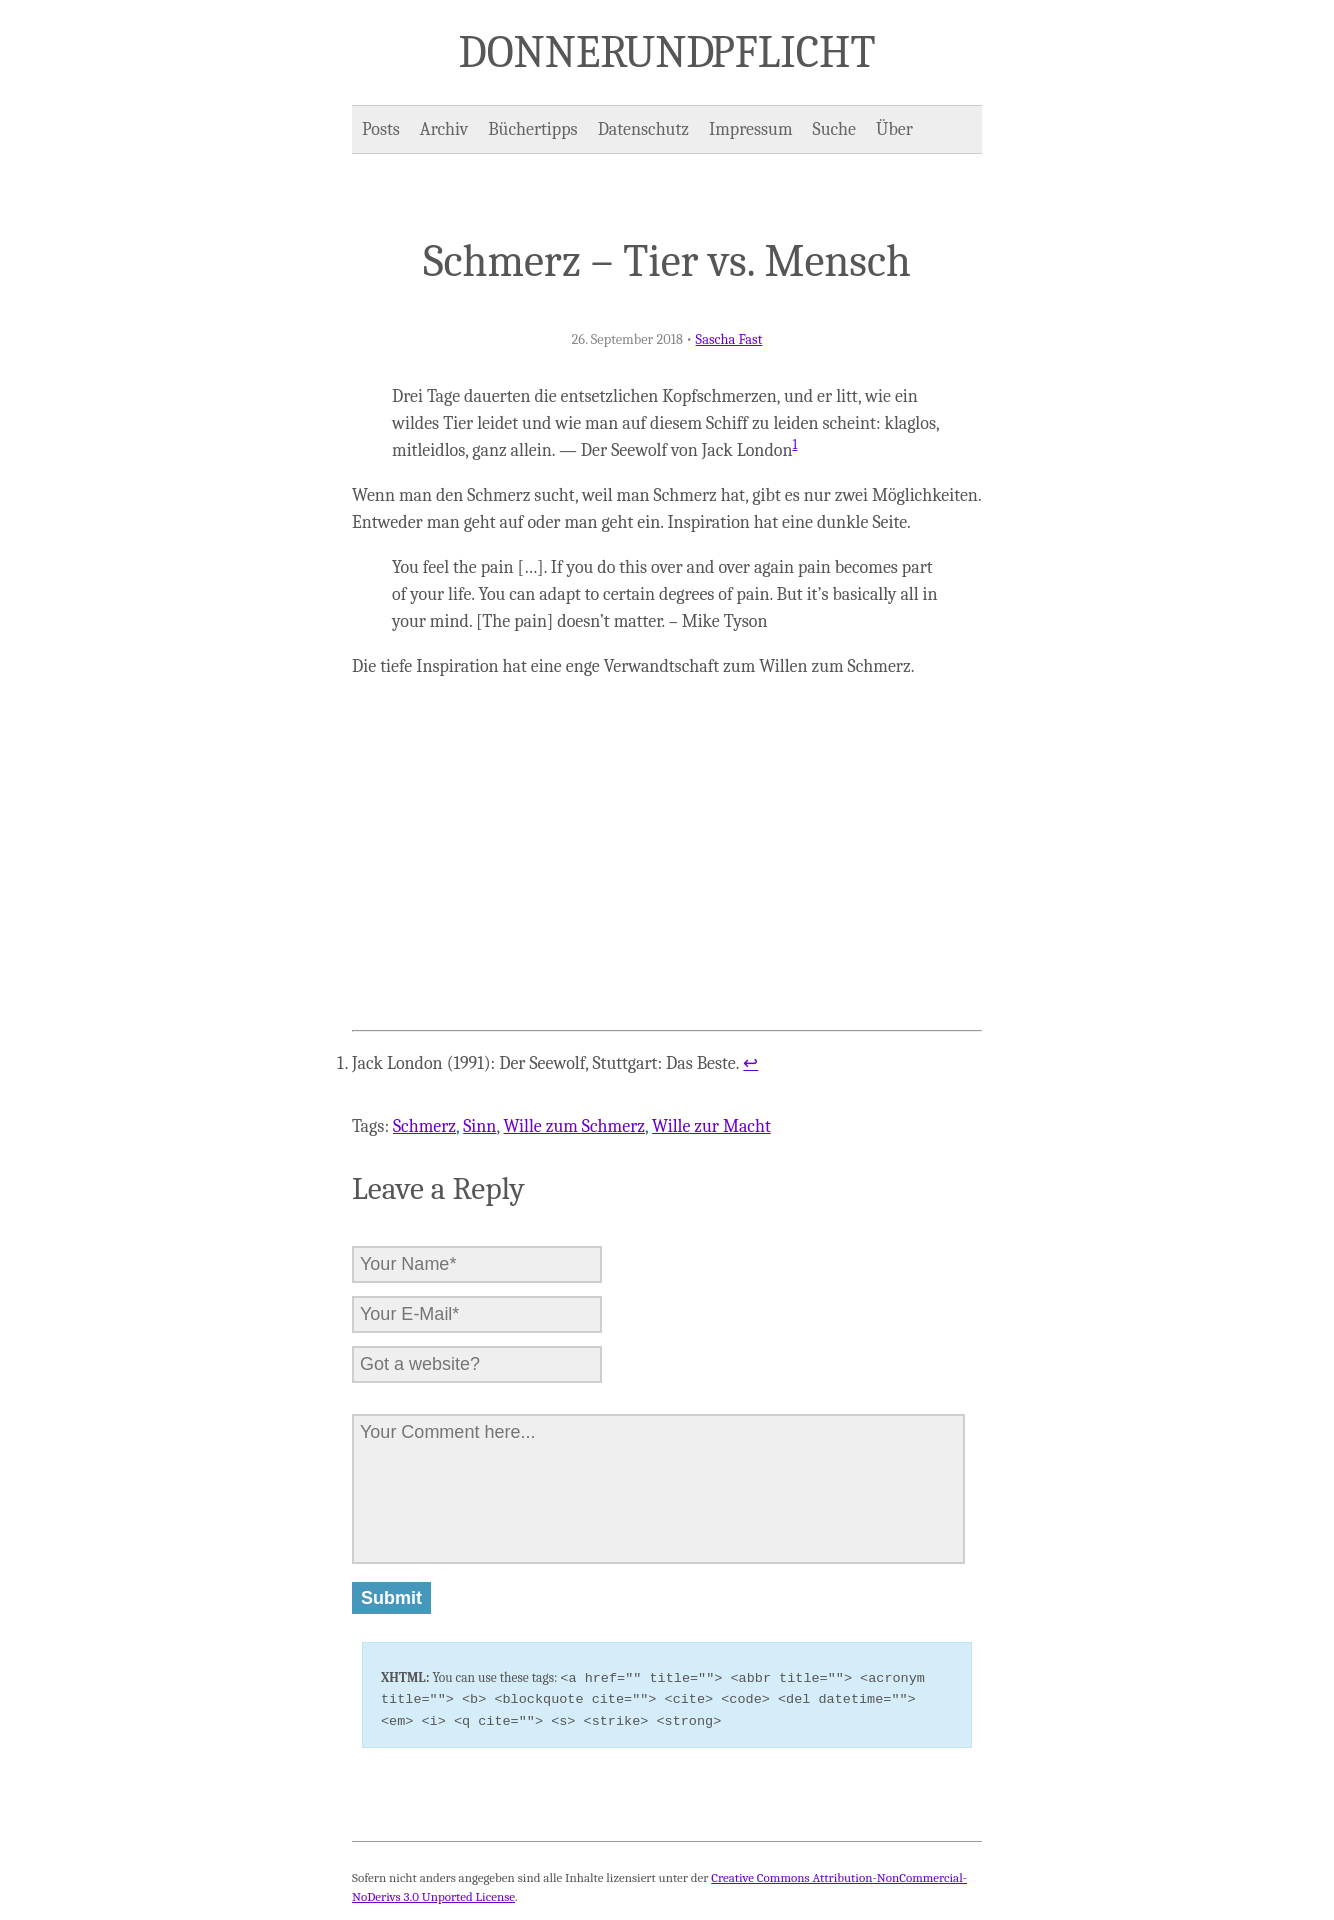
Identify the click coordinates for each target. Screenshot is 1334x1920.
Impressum (751, 129)
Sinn (479, 1126)
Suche (834, 129)
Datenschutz (643, 129)
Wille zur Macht (711, 1126)
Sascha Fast (729, 339)
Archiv (444, 129)
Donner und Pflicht (667, 52)
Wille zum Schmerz (574, 1126)
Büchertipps (532, 129)
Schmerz (424, 1126)
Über (894, 129)
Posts (381, 129)
